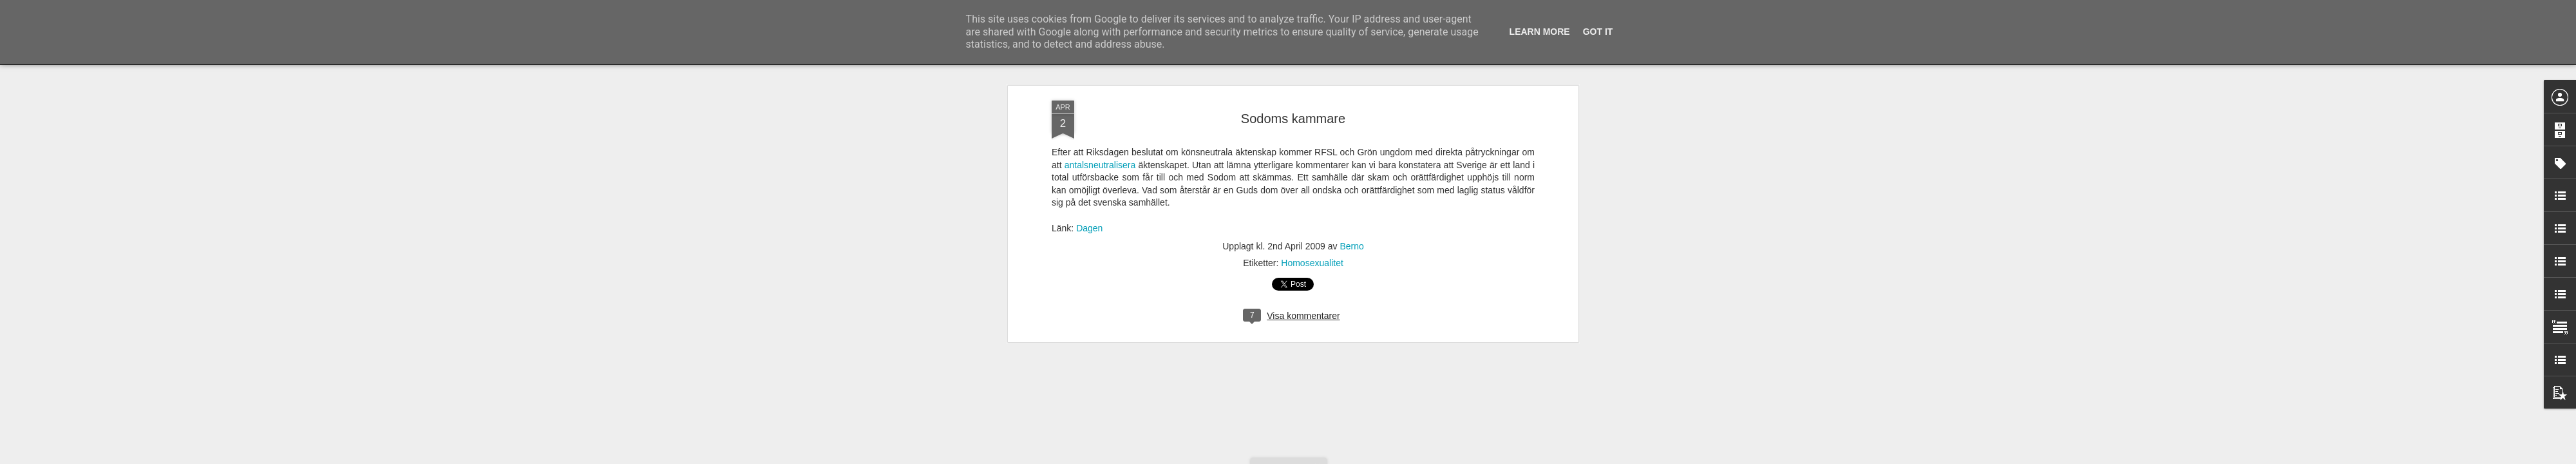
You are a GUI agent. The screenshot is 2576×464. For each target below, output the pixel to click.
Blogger (1297, 457)
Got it (1598, 31)
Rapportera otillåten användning (1362, 457)
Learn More (1540, 31)
